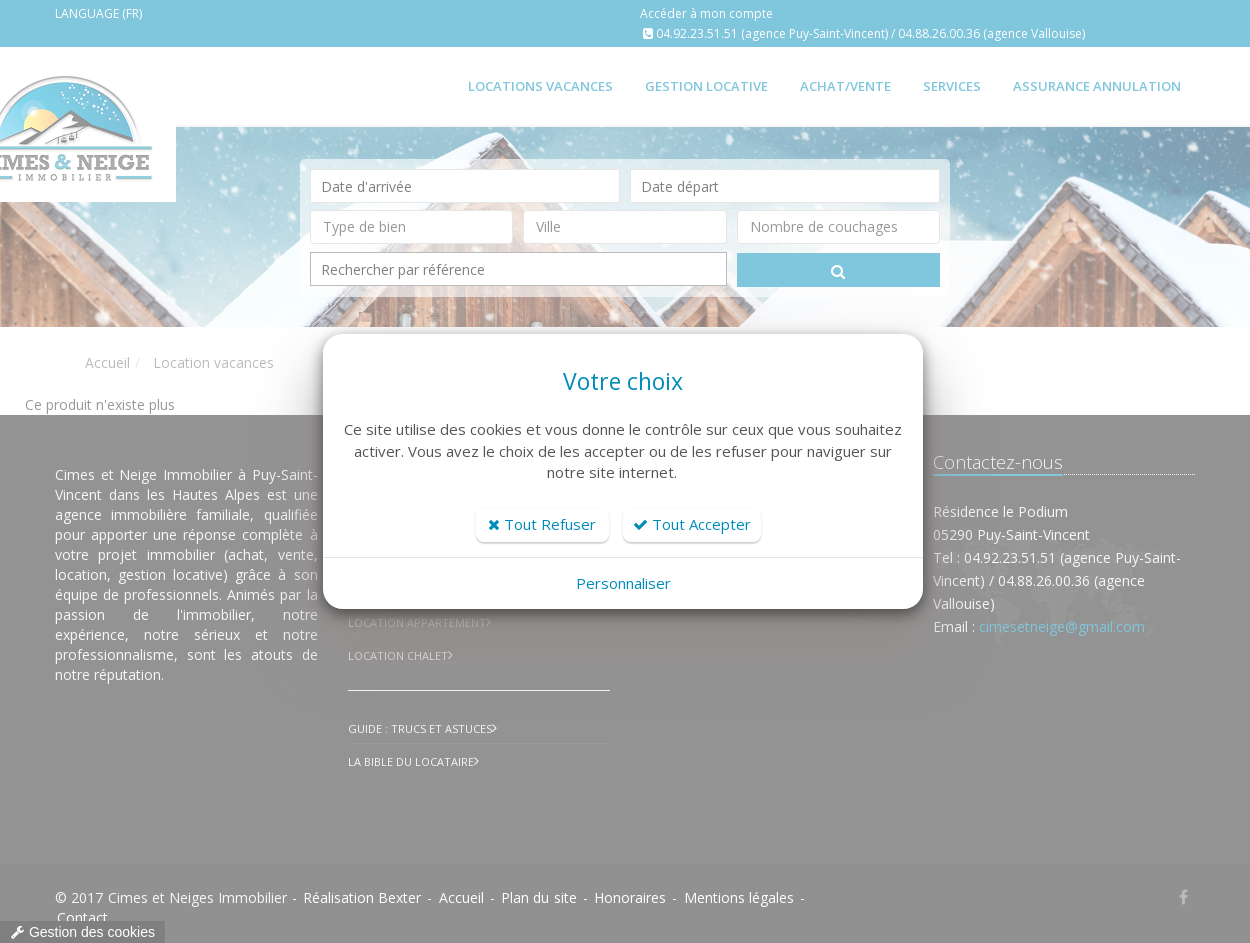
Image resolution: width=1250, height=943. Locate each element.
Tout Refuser (542, 524)
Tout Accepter (692, 524)
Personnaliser (623, 583)
